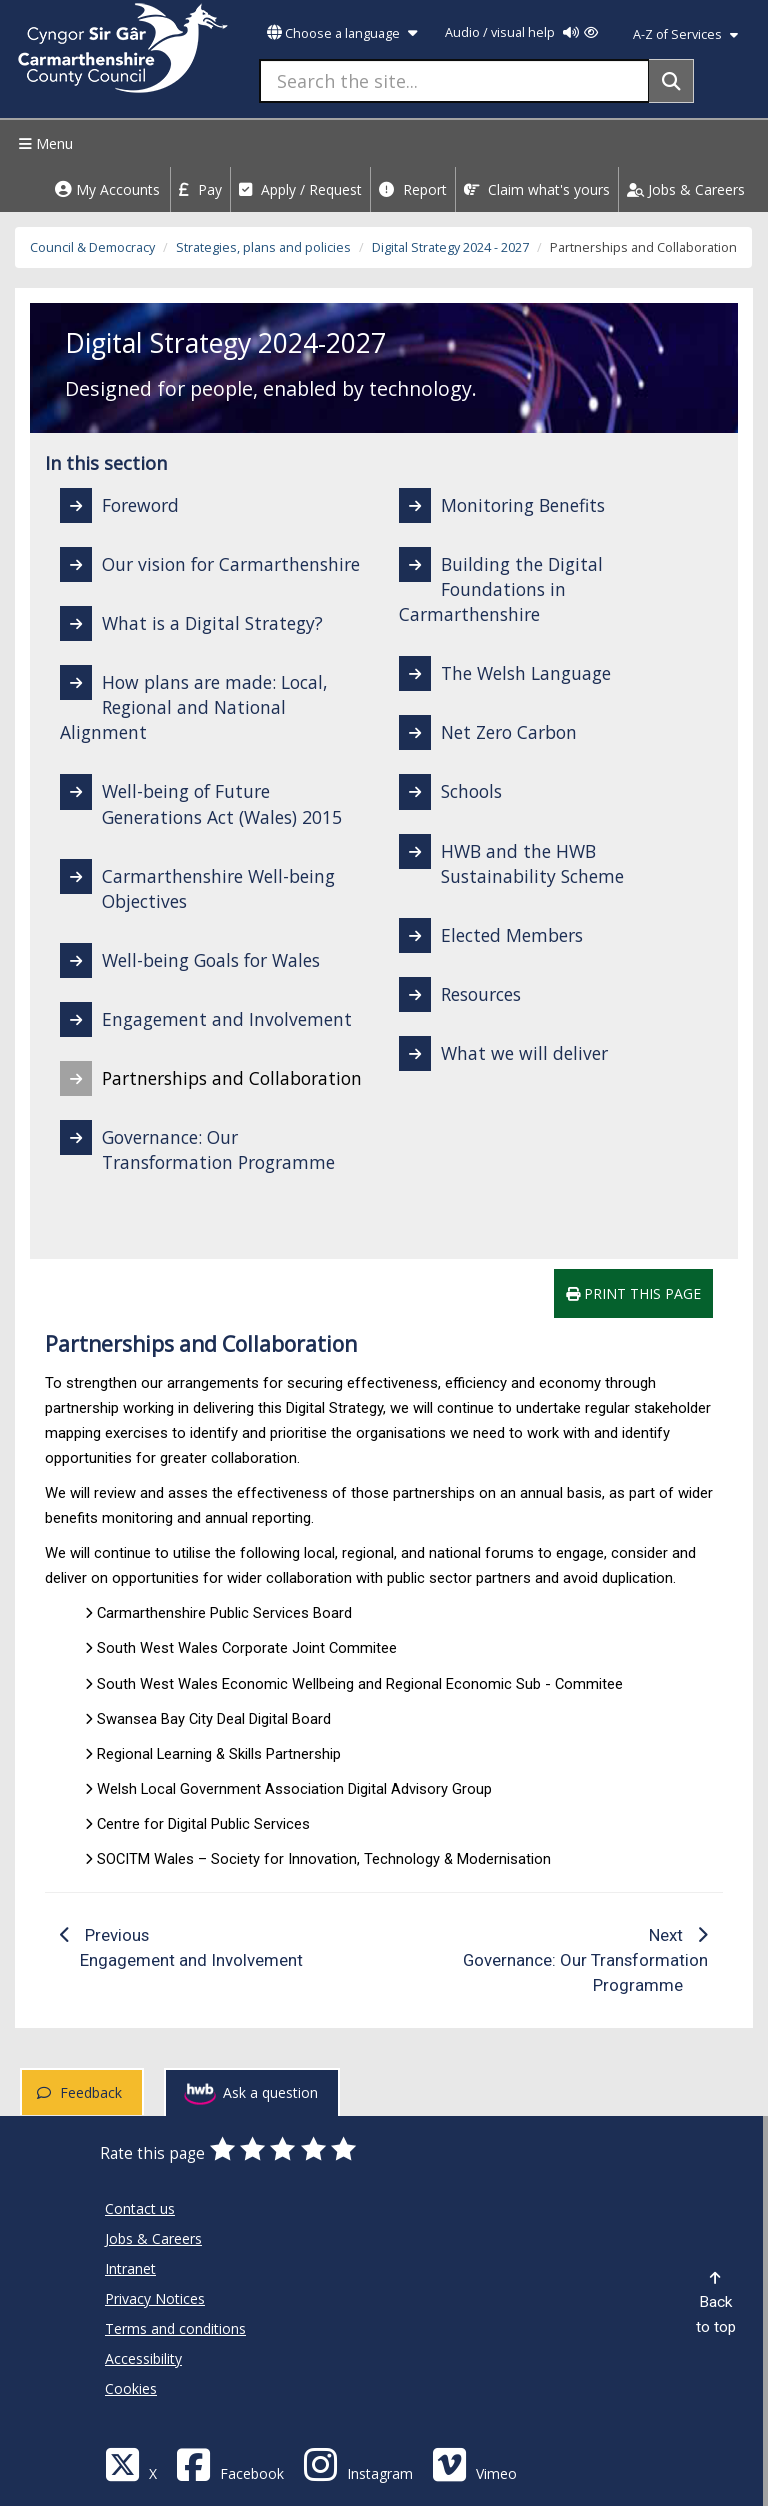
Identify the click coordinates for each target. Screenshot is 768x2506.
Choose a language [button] (342, 33)
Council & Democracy (92, 247)
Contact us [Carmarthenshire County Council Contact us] (140, 2208)
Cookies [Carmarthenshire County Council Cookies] (131, 2388)
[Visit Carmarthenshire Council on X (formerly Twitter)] (131, 2463)
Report (413, 189)
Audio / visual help (521, 32)
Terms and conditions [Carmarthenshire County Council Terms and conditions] (175, 2328)
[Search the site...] (454, 81)
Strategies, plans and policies (263, 247)
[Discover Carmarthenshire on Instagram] (358, 2463)
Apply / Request (300, 189)
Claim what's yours (537, 189)
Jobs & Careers (686, 189)
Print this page (633, 1293)
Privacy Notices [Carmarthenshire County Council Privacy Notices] (155, 2298)
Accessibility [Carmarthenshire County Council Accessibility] (143, 2358)
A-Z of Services (685, 34)
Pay (200, 189)
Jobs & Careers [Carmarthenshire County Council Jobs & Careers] (153, 2238)
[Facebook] (230, 2463)
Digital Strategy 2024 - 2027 (450, 247)
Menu (43, 143)
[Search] (671, 81)
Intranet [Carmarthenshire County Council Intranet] (130, 2268)
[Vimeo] (474, 2463)
